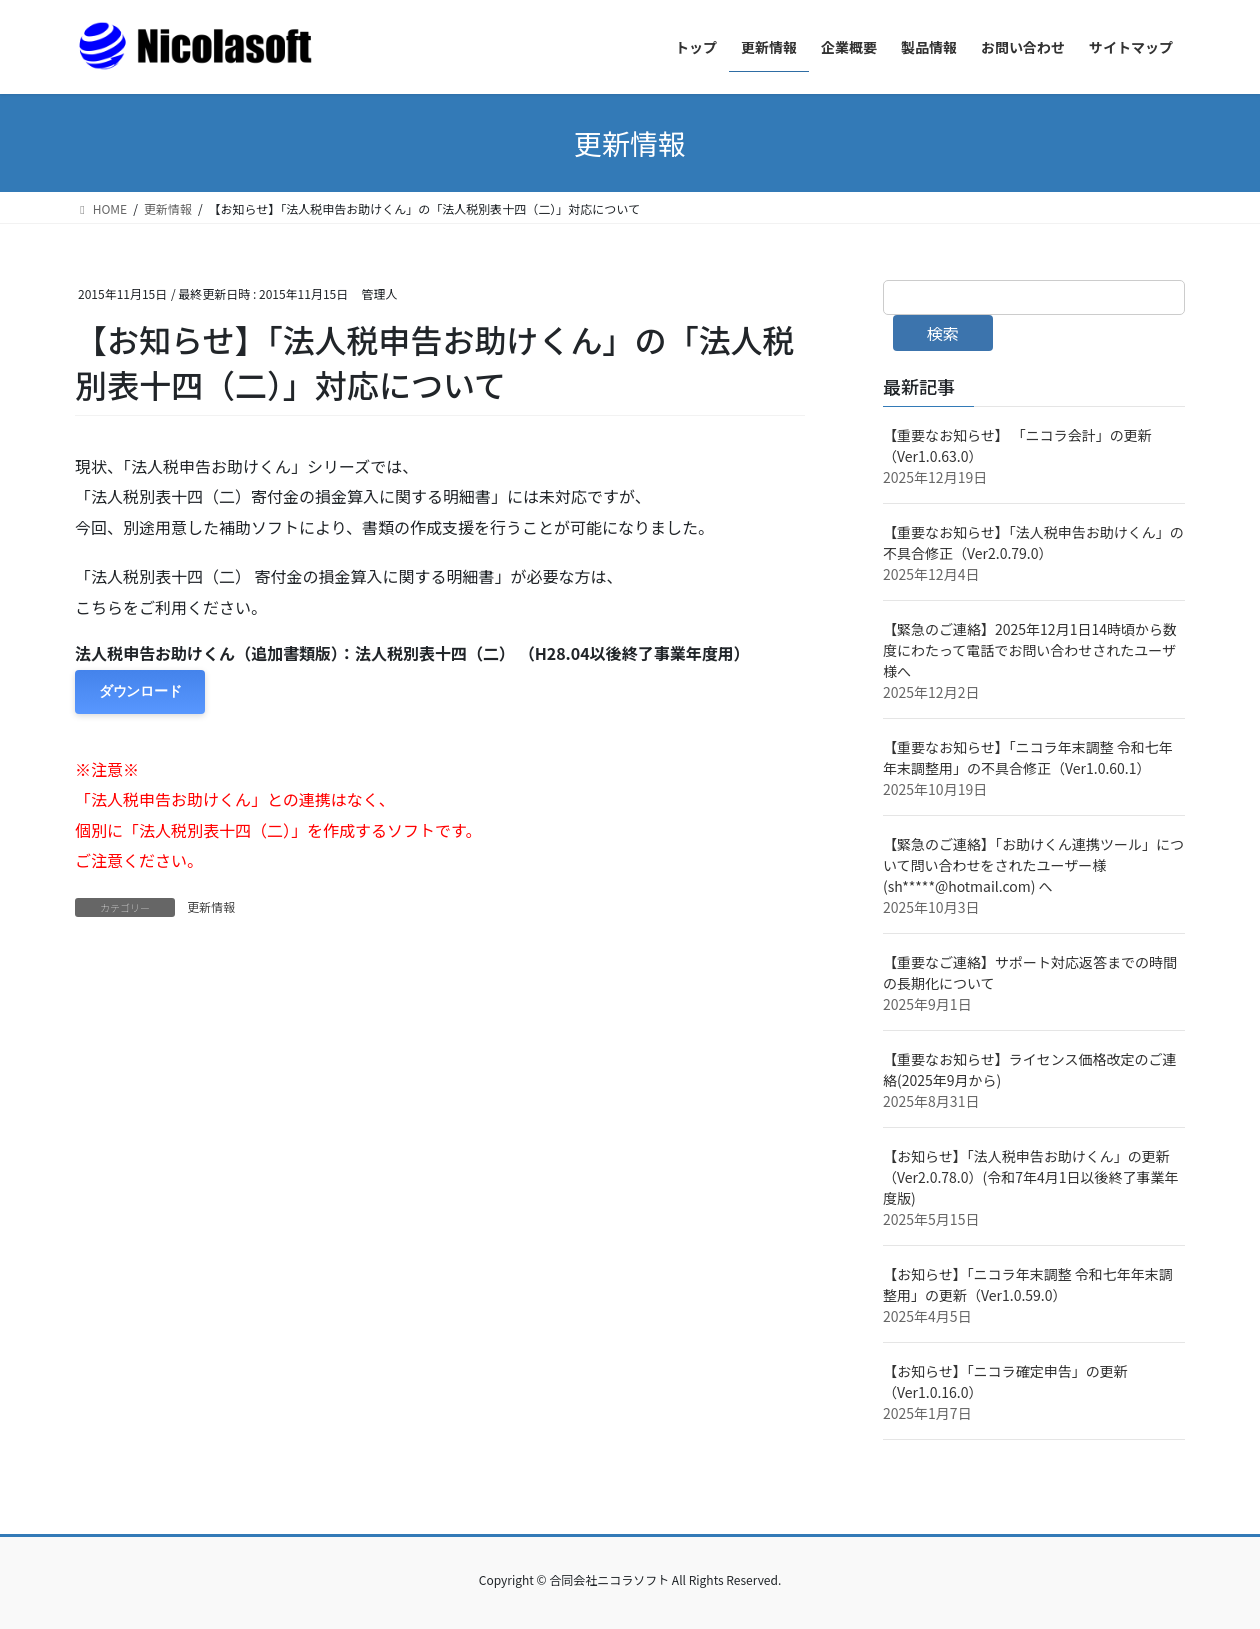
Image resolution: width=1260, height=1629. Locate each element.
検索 (943, 333)
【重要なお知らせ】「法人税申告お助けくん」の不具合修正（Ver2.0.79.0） (1033, 542)
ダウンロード (140, 691)
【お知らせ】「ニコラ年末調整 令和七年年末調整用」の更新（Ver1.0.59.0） (1028, 1284)
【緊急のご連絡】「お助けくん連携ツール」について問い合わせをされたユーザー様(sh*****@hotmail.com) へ (1033, 865)
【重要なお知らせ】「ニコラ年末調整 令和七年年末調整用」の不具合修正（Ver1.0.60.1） (1028, 757)
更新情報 (211, 906)
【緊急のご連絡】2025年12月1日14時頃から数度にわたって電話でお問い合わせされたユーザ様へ (1030, 650)
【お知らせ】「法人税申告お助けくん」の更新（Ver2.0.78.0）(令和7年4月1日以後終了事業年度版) (1031, 1177)
